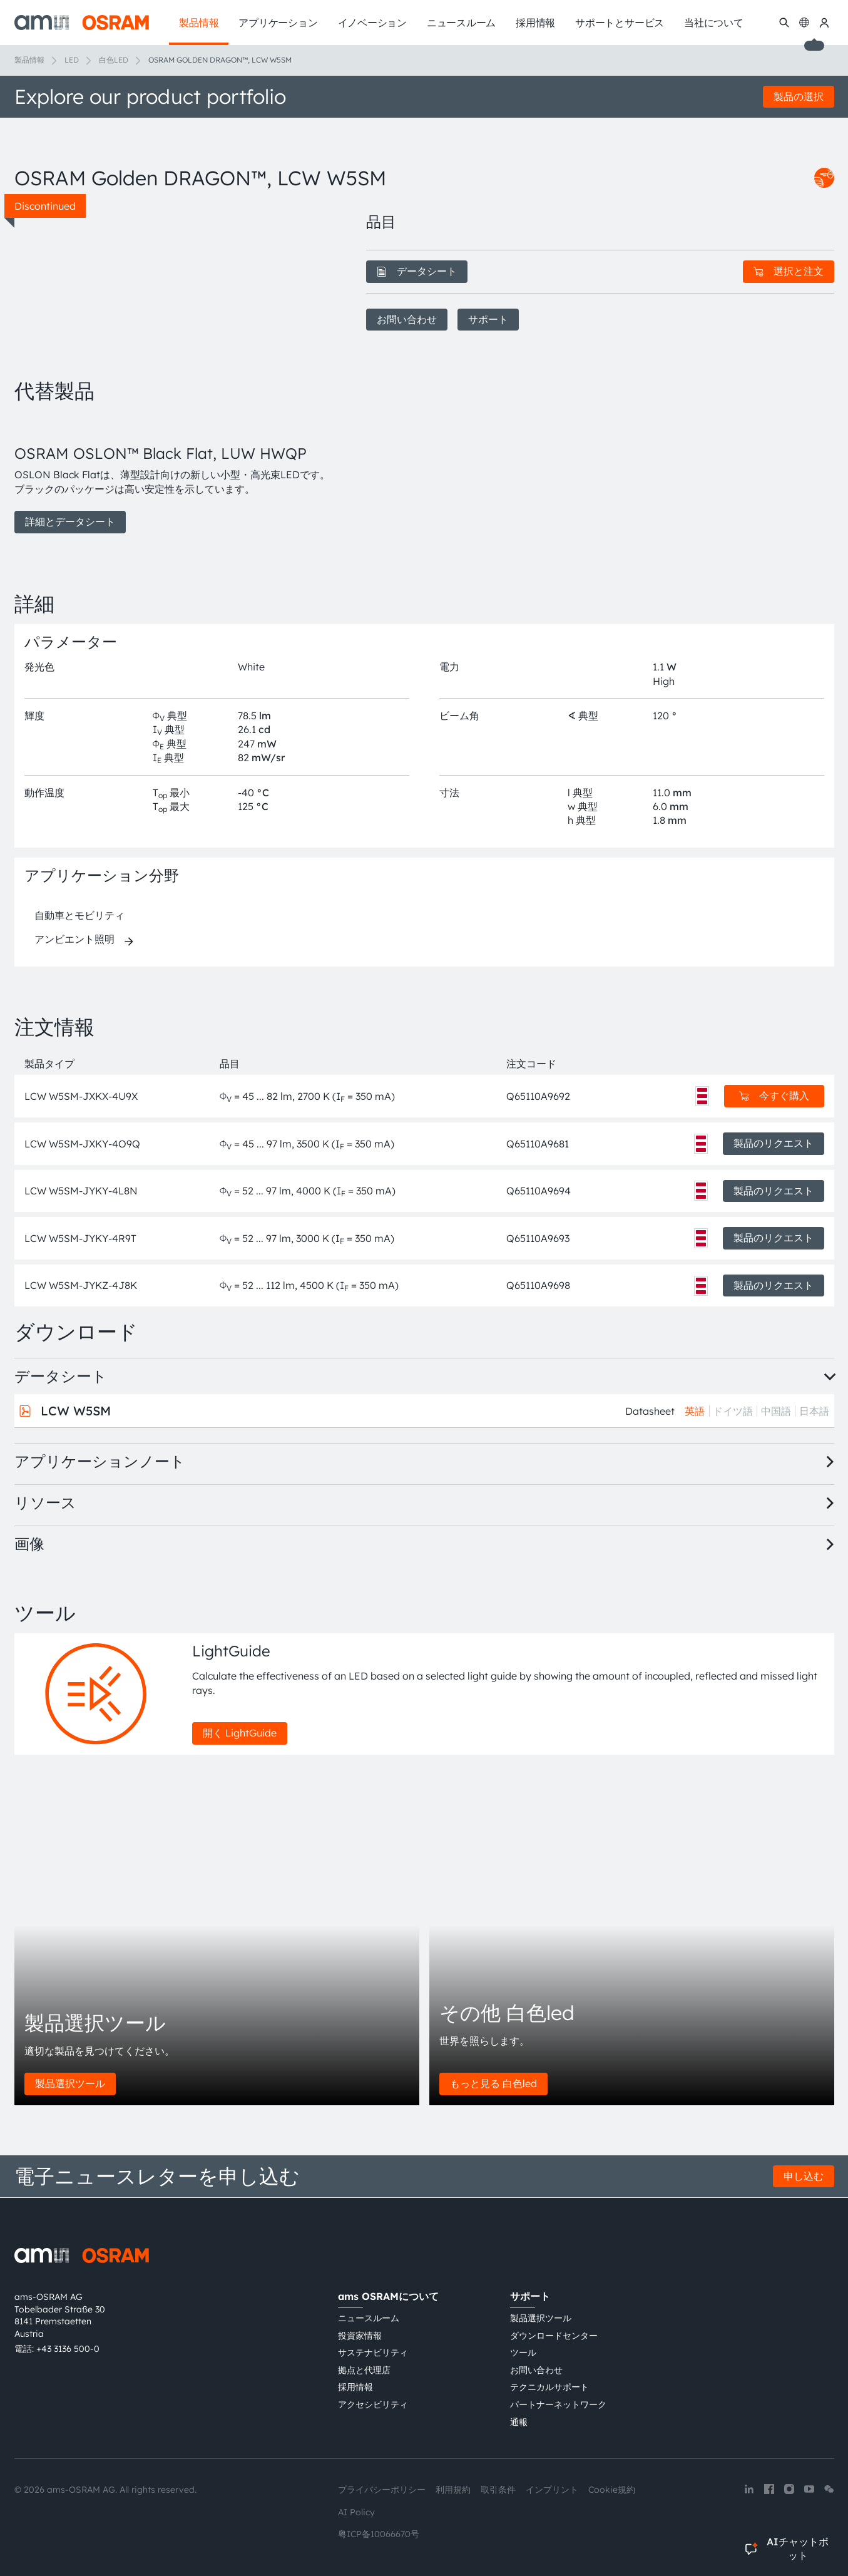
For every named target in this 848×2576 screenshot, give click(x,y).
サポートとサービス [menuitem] (619, 22)
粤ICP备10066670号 (378, 2534)
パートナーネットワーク (558, 2404)
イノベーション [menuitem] (372, 22)
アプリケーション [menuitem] (277, 22)
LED (71, 59)
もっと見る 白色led (493, 2083)
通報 (519, 2422)
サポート (488, 319)
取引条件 (498, 2489)
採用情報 (355, 2387)
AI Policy (356, 2512)
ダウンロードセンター (554, 2335)
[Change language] (804, 22)
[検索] (784, 22)
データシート (417, 271)
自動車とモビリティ (79, 915)
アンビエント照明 (74, 939)
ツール (523, 2352)
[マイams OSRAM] (824, 22)
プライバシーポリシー (382, 2489)
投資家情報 (360, 2335)
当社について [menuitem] (713, 22)
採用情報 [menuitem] (535, 22)
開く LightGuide (240, 1733)
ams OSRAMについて (388, 2296)
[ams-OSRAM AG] (81, 22)
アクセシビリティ (373, 2404)
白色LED (113, 59)
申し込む (804, 2176)
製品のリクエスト (773, 1143)
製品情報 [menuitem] (198, 22)
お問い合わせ (407, 319)
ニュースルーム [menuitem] (461, 22)
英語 (695, 1411)
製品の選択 (799, 96)
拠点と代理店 (364, 2370)
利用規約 (453, 2489)
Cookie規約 (611, 2489)
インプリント (552, 2489)
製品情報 (29, 59)
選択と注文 (788, 271)
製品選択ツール (70, 2083)
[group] (175, 475)
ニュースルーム (368, 2318)
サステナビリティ (373, 2352)
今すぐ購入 (774, 1095)
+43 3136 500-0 (68, 2348)
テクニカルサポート (549, 2387)
